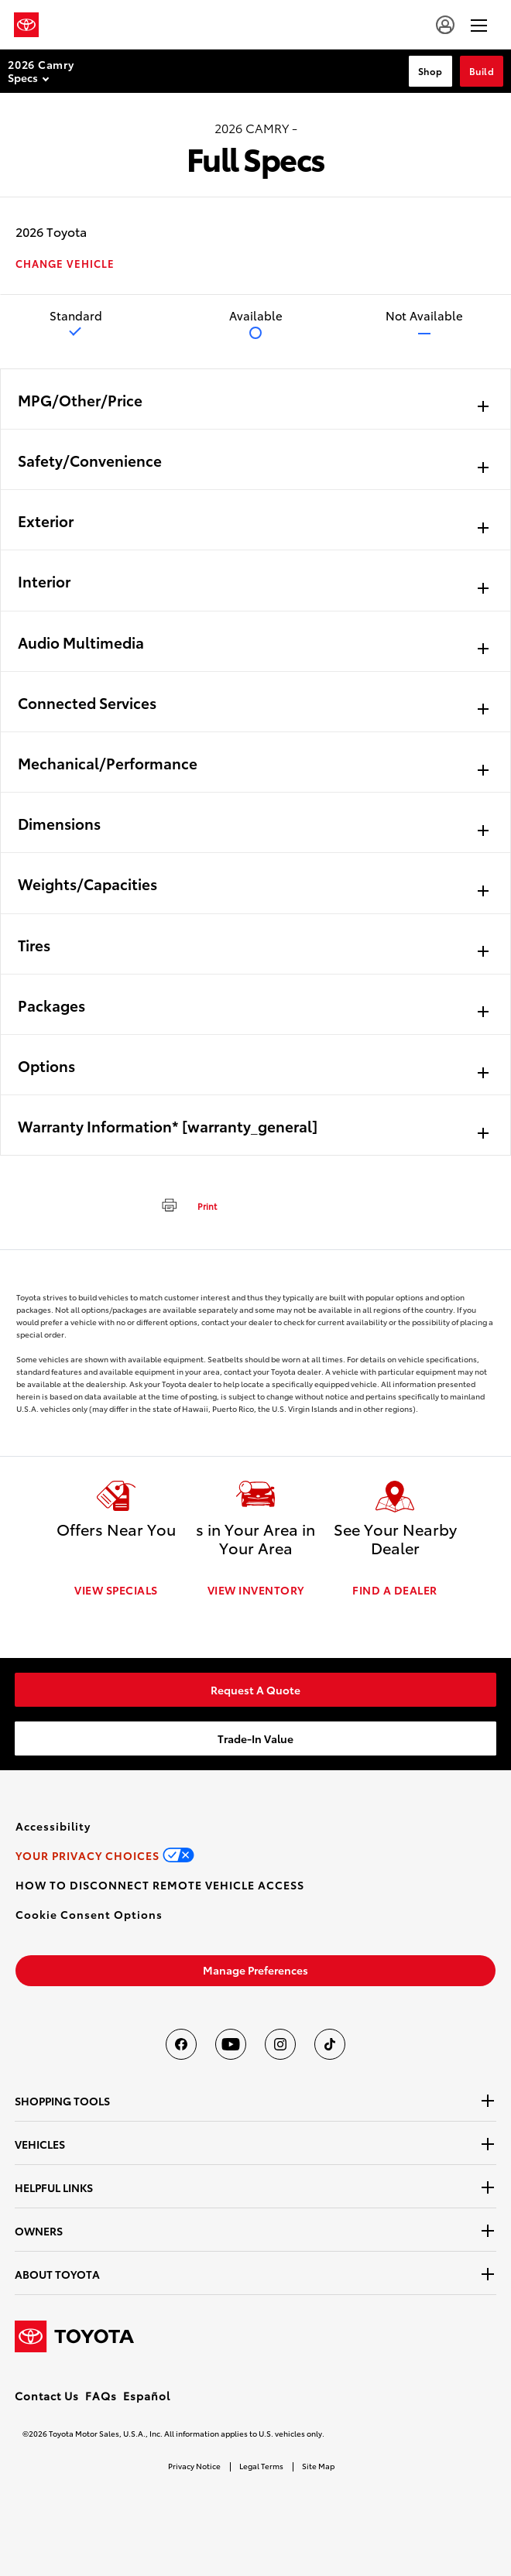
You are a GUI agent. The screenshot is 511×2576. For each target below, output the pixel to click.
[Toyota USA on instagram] (280, 2044)
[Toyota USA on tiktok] (329, 2044)
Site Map (318, 2466)
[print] (183, 1204)
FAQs (101, 2395)
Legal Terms (261, 2466)
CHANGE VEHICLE (65, 264)
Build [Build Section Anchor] (482, 70)
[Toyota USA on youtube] (230, 2044)
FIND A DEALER (394, 1590)
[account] (445, 24)
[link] (255, 1690)
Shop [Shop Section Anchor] (430, 70)
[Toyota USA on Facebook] (181, 2044)
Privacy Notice (194, 2466)
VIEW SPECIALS (116, 1590)
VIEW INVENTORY (255, 1590)
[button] (89, 1914)
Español (146, 2395)
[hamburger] (479, 24)
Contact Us (47, 2395)
